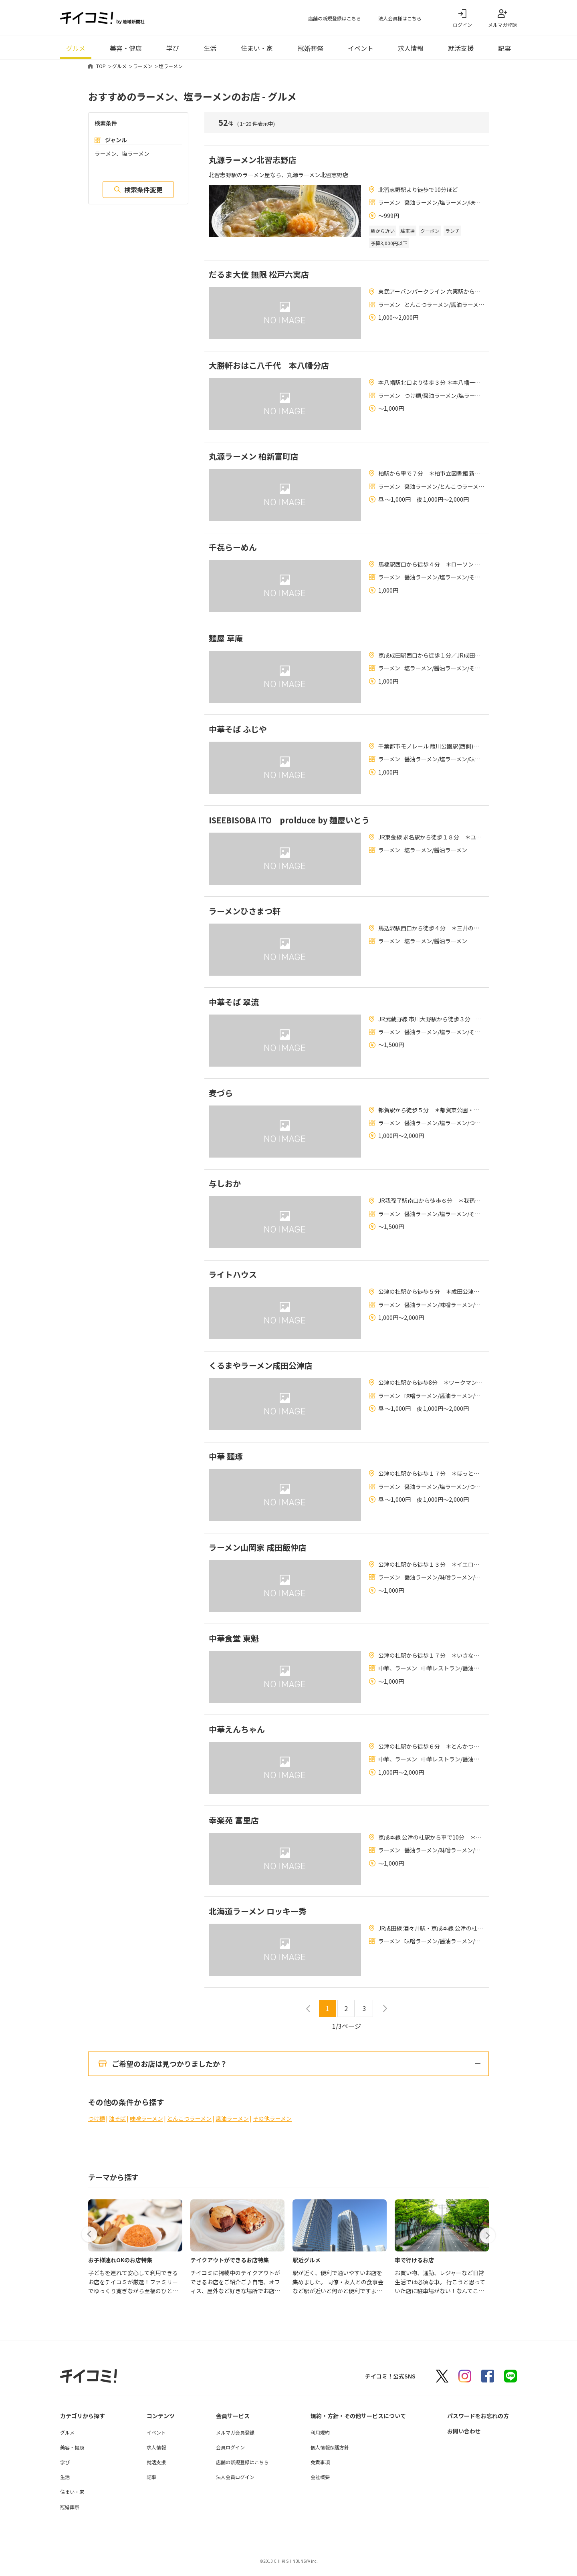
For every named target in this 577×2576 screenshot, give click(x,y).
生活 (210, 48)
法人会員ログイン (235, 2486)
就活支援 (461, 48)
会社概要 (320, 2486)
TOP (101, 66)
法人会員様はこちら (400, 18)
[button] (89, 2242)
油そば (117, 2128)
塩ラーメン (171, 66)
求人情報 (411, 48)
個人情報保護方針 (330, 2456)
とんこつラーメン (189, 2128)
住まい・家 (257, 48)
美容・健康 (126, 48)
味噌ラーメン (146, 2128)
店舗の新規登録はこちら (334, 18)
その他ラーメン (272, 2128)
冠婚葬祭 (310, 48)
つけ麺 (96, 2128)
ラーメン (142, 66)
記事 (504, 48)
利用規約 (320, 2441)
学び (172, 48)
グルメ (75, 48)
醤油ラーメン (232, 2128)
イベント (360, 48)
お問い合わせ (464, 2440)
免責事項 (320, 2471)
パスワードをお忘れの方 (478, 2425)
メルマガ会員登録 (235, 2441)
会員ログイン (230, 2456)
